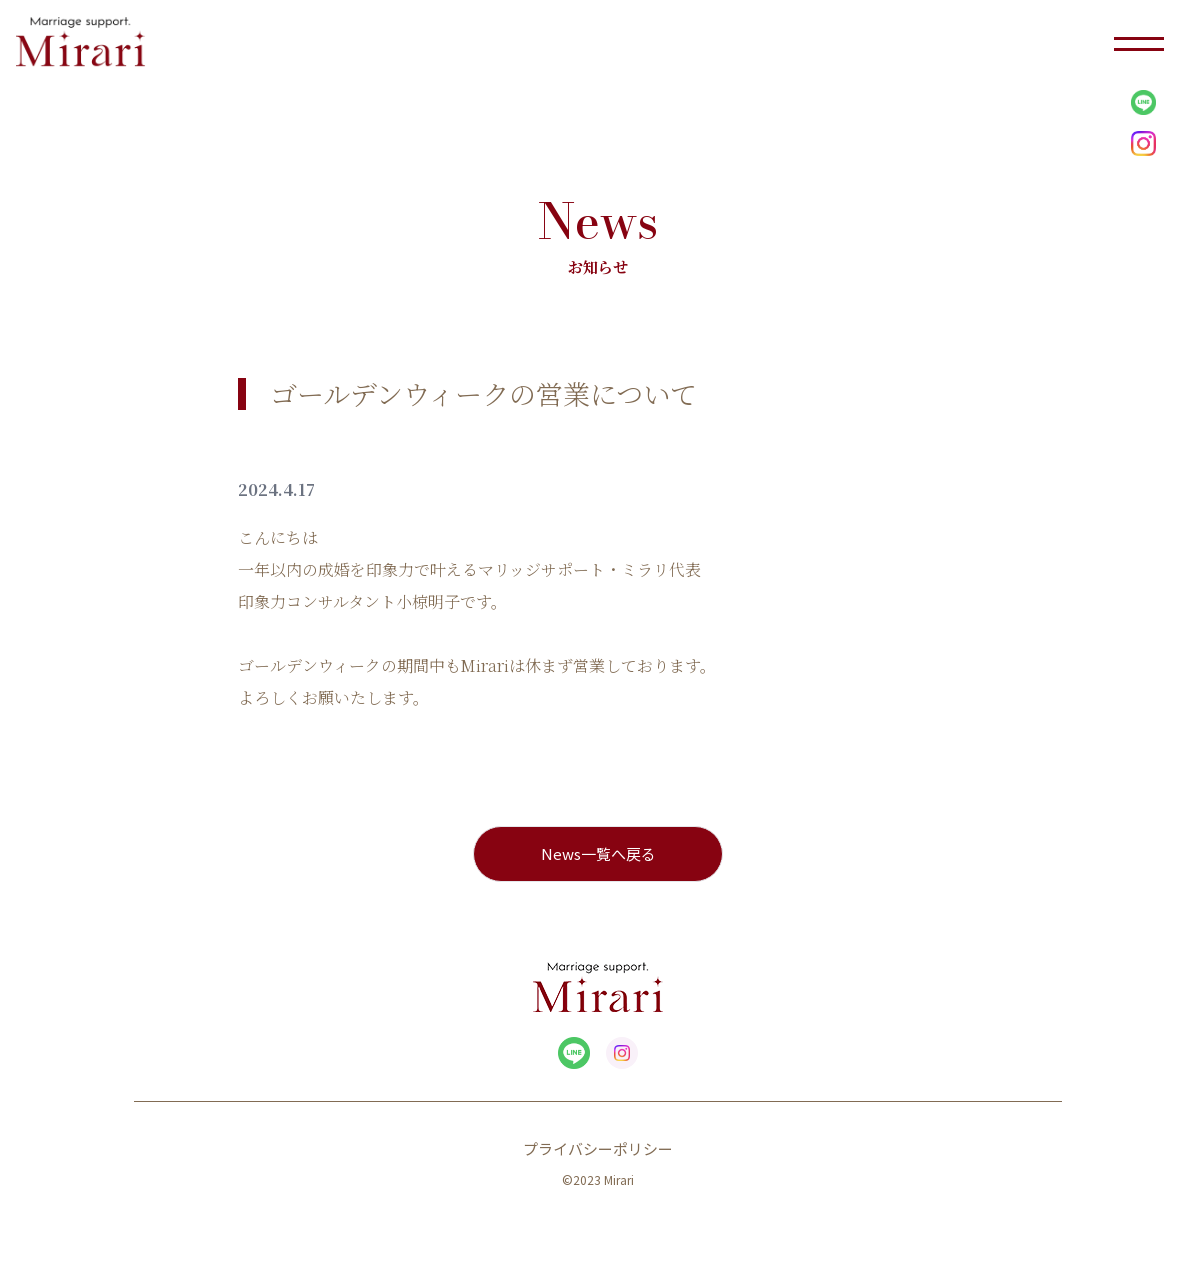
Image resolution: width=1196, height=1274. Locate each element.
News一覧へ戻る (598, 853)
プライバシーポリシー (598, 1148)
